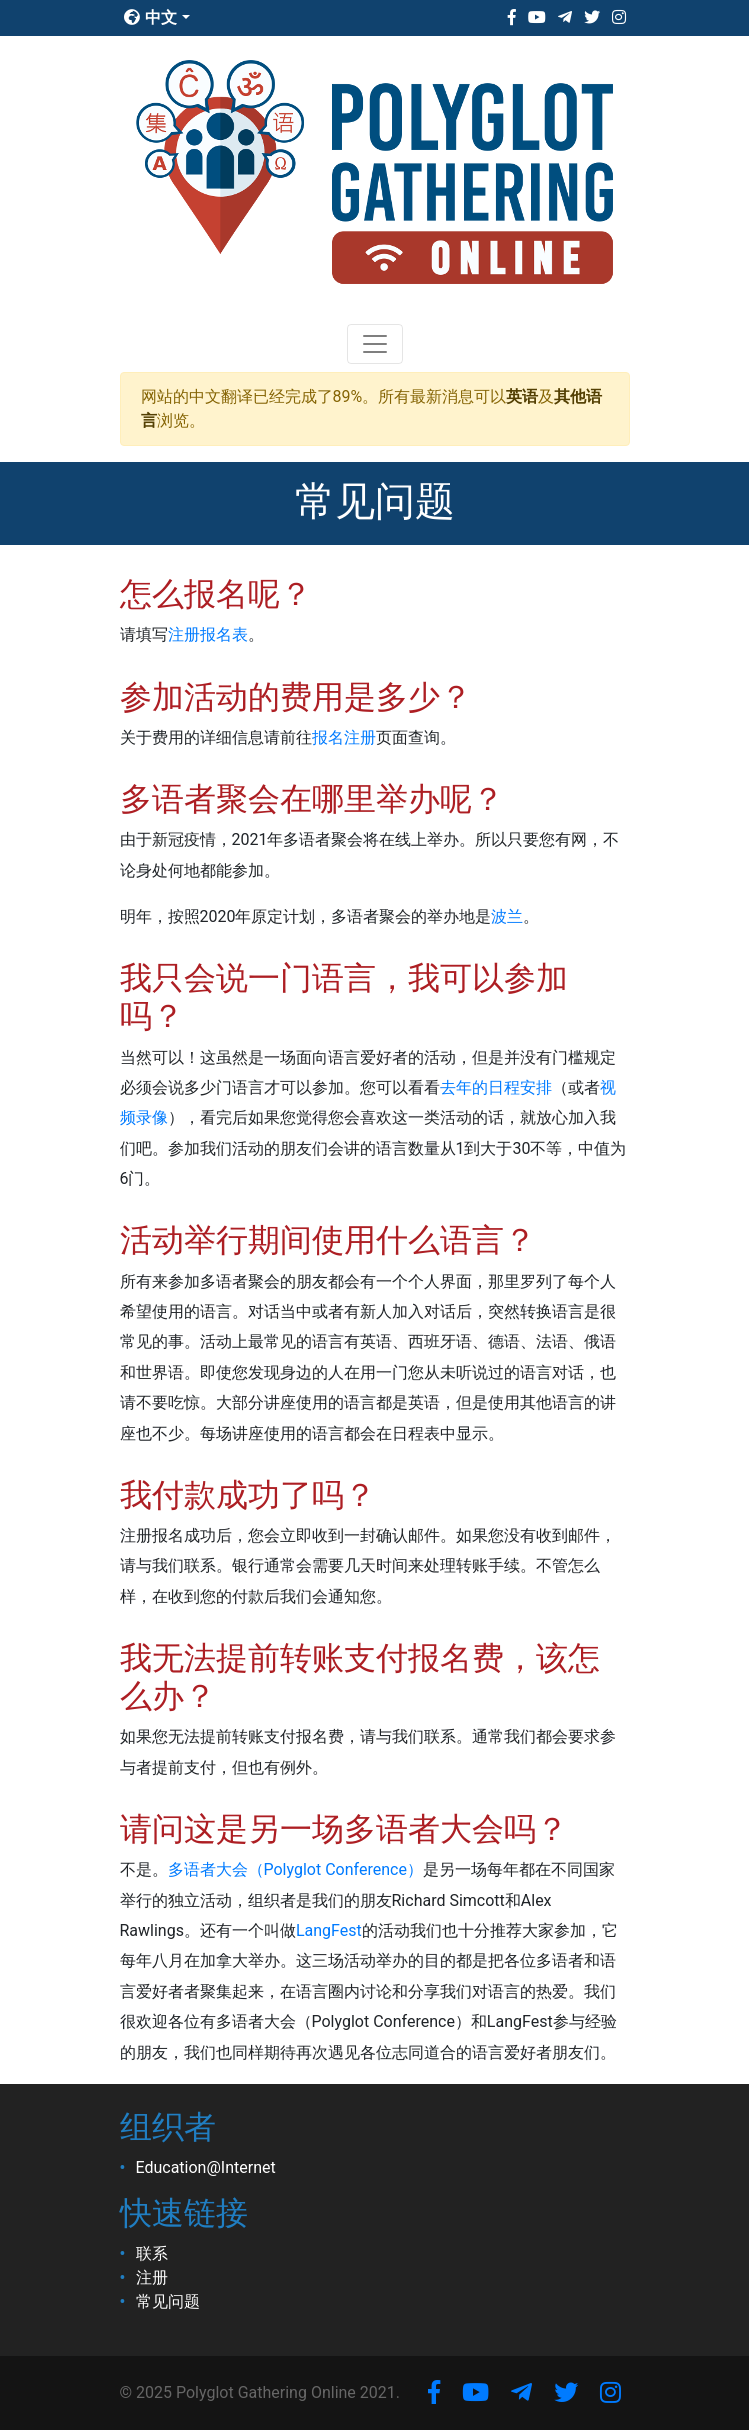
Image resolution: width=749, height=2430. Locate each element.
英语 (522, 396)
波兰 (507, 916)
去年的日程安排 (496, 1087)
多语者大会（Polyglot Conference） (295, 1869)
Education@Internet (206, 2167)
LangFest (329, 1930)
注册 (152, 2277)
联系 (152, 2253)
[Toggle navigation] (375, 344)
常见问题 (168, 2301)
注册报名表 (208, 634)
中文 (151, 17)
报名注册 (344, 737)
